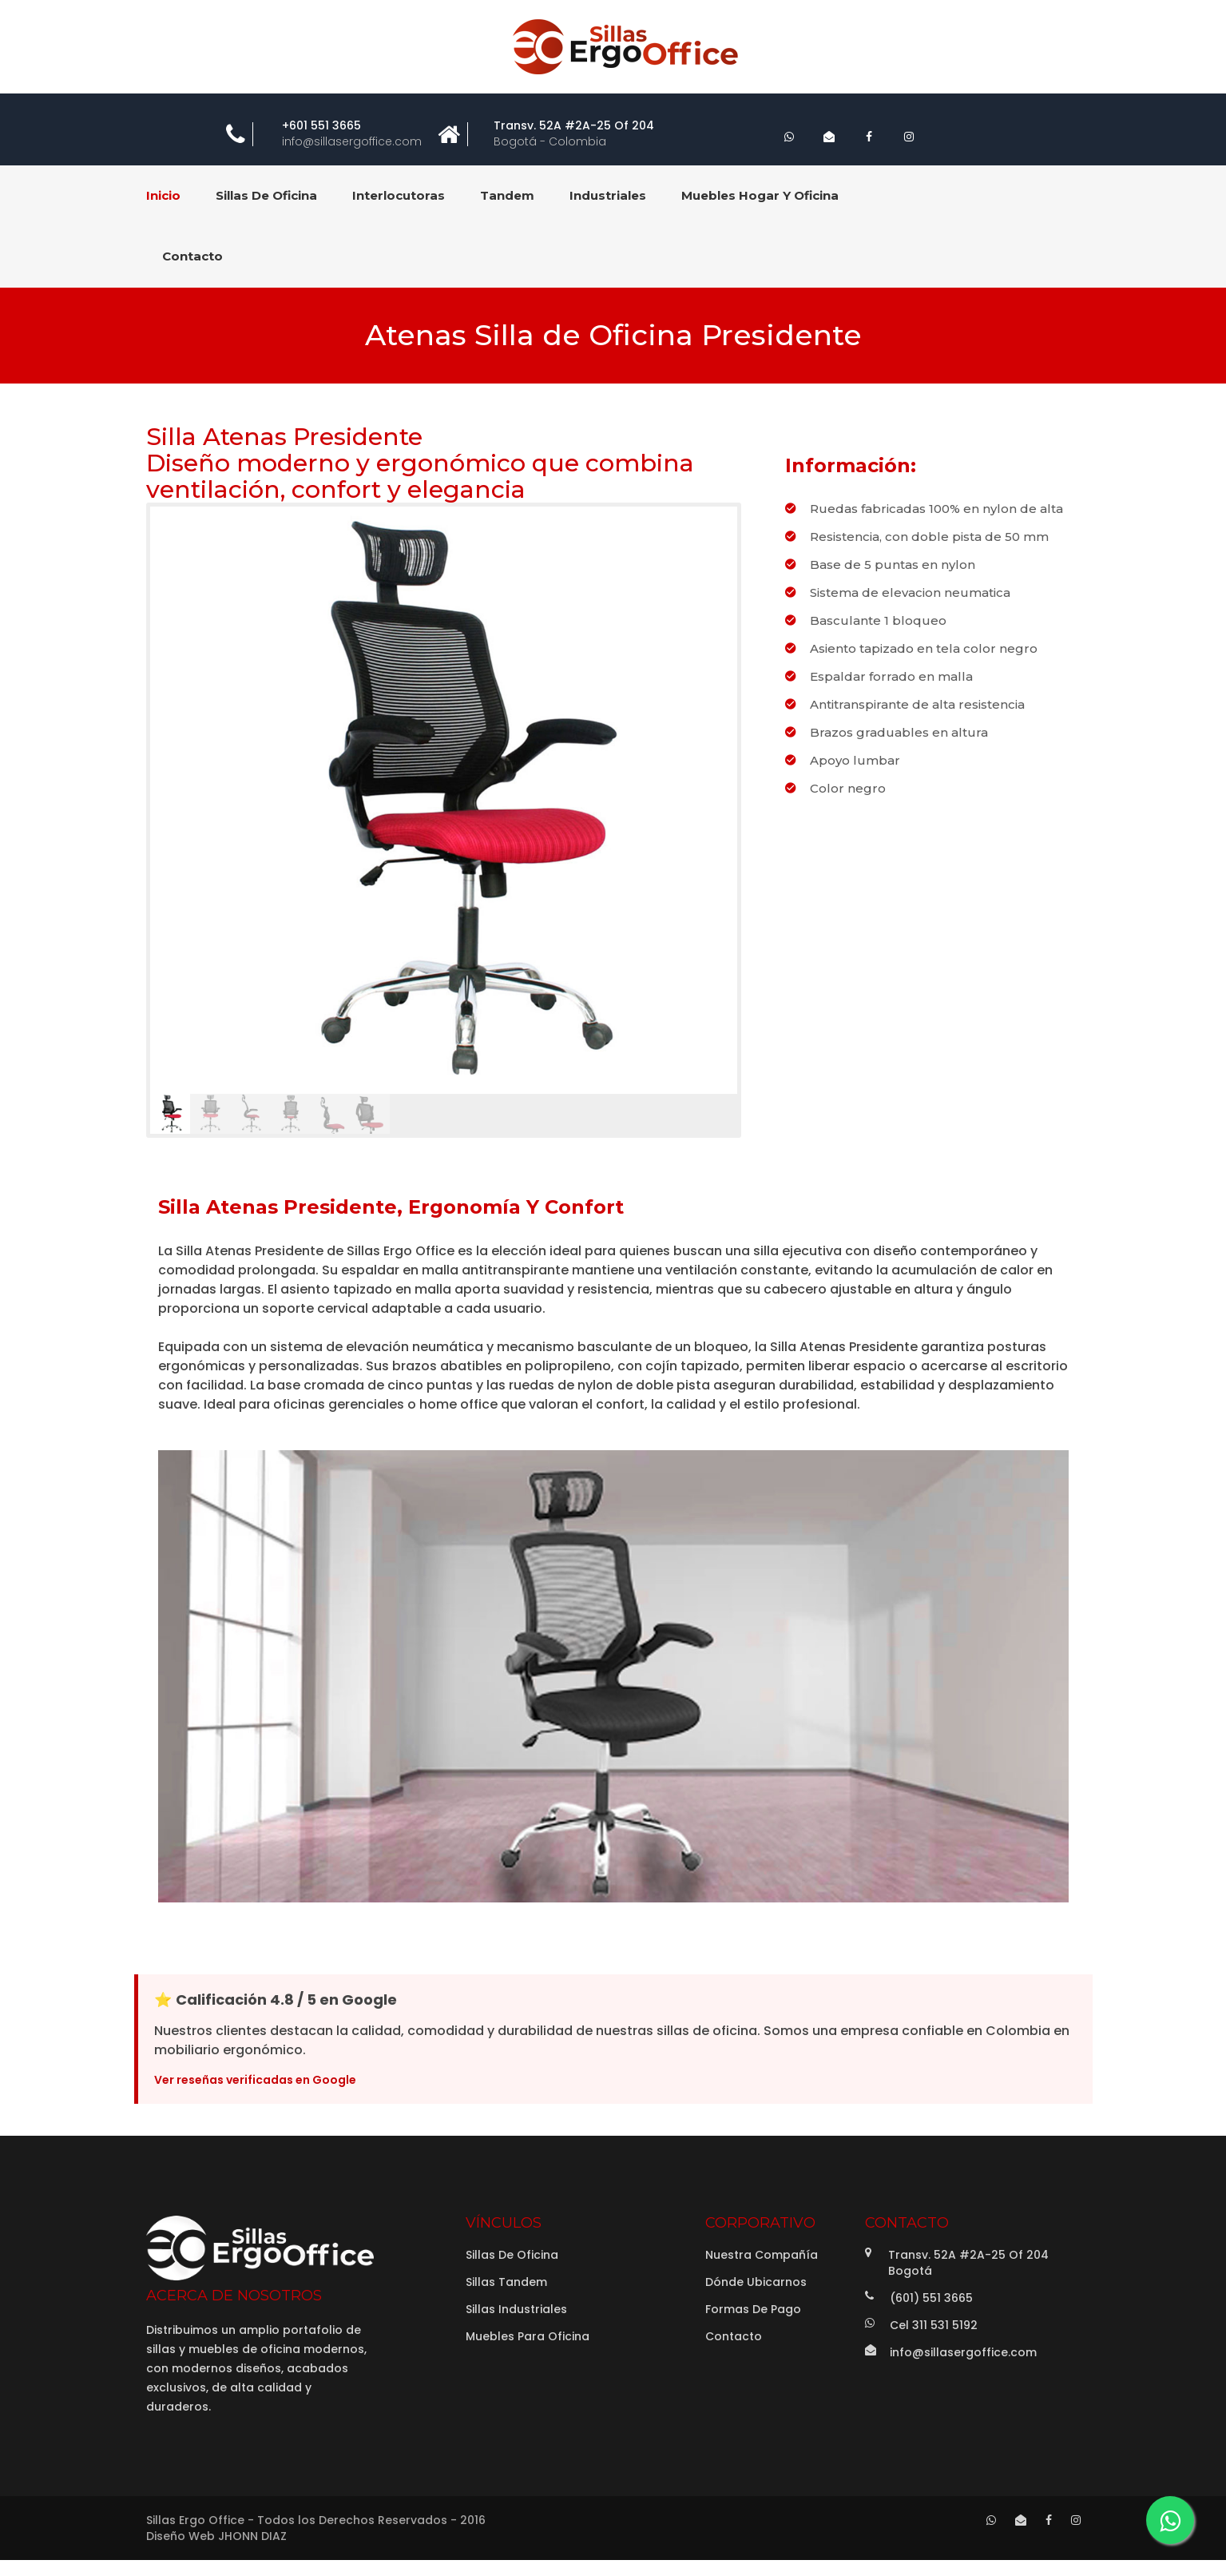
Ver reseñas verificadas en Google (255, 2080)
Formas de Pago (753, 2309)
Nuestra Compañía (761, 2255)
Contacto (733, 2336)
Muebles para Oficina (527, 2336)
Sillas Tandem (506, 2282)
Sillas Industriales (516, 2309)
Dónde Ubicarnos (756, 2282)
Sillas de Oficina (512, 2255)
